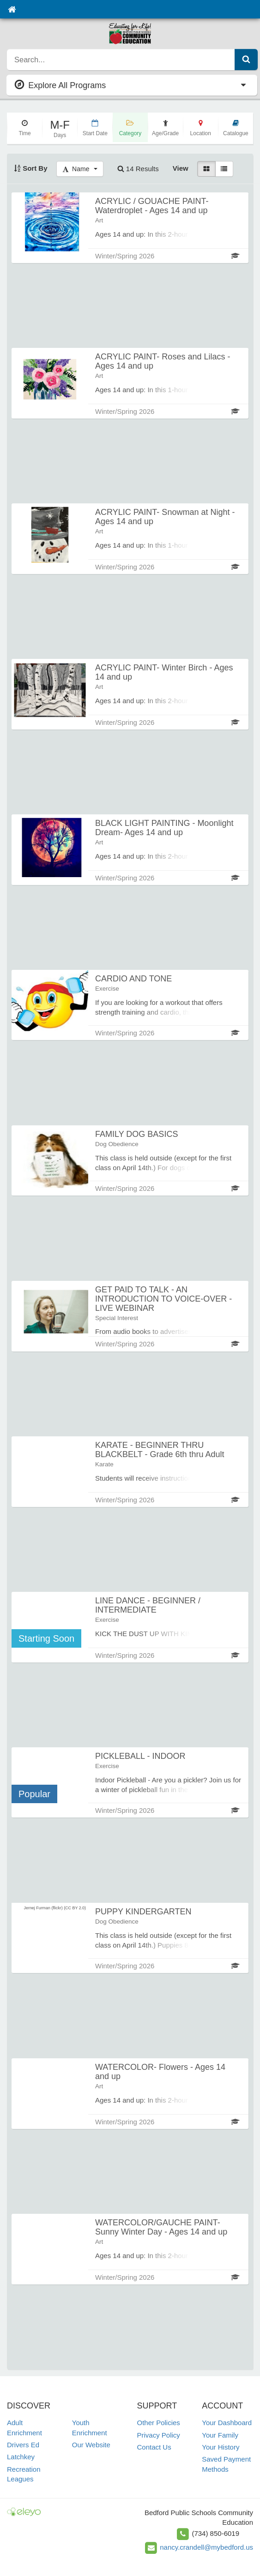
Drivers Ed (23, 2445)
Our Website (91, 2445)
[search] (121, 59)
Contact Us (154, 2447)
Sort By (31, 168)
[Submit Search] (246, 59)
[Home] (11, 9)
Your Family (220, 2435)
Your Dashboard (227, 2423)
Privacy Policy (158, 2435)
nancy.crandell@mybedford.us (206, 2547)
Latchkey (21, 2457)
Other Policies (158, 2423)
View (180, 168)
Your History (220, 2447)
